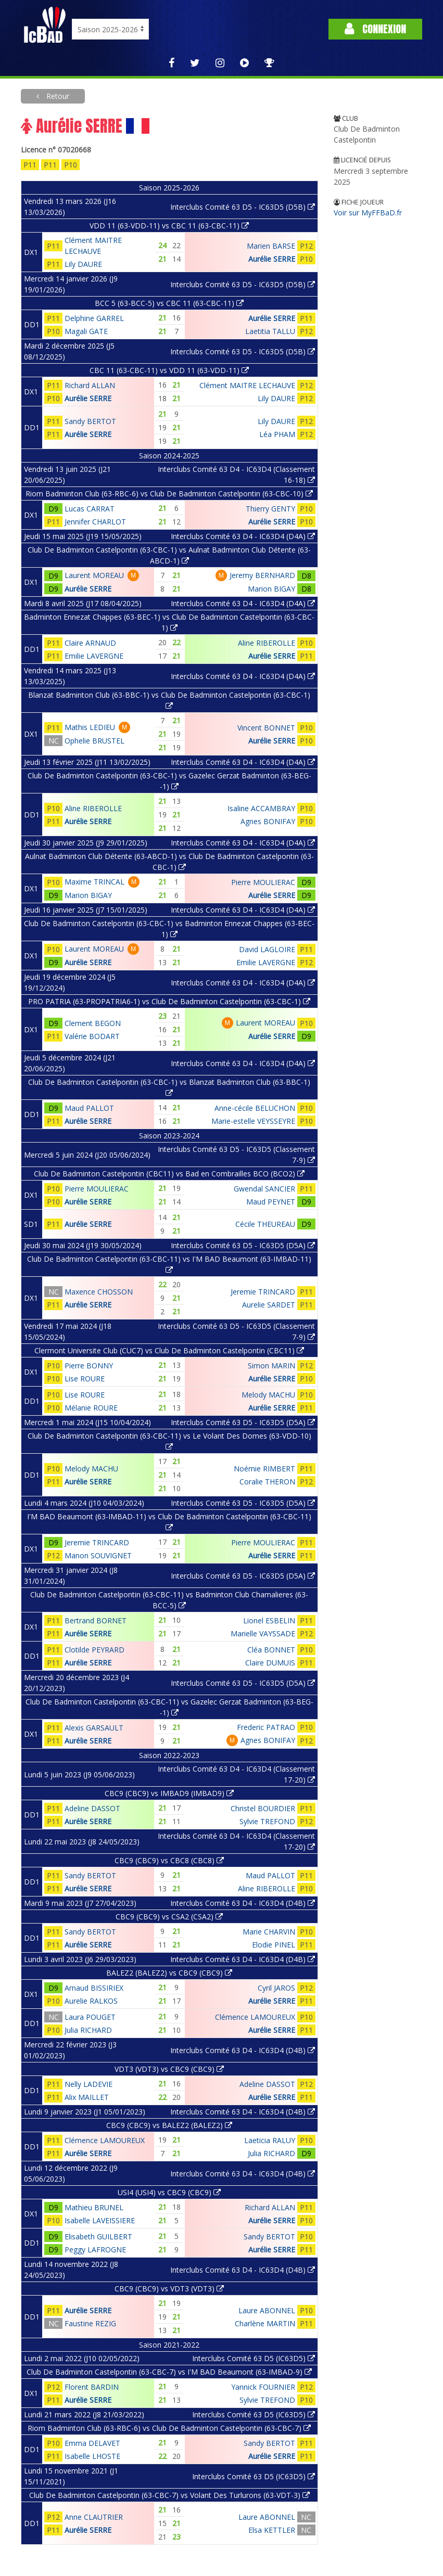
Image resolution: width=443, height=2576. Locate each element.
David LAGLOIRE (267, 949)
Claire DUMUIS (270, 1663)
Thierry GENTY (270, 509)
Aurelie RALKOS (91, 2001)
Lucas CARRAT (90, 509)
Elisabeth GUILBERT (98, 2236)
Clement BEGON (93, 1023)
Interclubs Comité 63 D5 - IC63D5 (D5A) (243, 1245)
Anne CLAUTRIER (94, 2517)
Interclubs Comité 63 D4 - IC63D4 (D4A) (243, 536)
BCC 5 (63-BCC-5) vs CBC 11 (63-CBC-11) (169, 303)
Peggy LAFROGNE (95, 2249)
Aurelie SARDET (268, 1305)
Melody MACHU (268, 1395)
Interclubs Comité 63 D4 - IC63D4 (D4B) (242, 1903)
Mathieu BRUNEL (94, 2207)
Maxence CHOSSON (99, 1292)
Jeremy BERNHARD (262, 575)
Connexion (375, 29)
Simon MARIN (271, 1365)
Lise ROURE (85, 1378)
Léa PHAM (277, 434)
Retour (56, 96)
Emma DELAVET (92, 2443)
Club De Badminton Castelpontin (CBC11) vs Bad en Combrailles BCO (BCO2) (169, 1173)
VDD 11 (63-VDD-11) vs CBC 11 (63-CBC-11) (169, 225)
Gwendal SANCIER (264, 1189)
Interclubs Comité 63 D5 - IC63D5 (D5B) (242, 207)
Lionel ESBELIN (269, 1620)
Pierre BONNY (89, 1365)
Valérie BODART (92, 1036)
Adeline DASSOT (92, 1808)
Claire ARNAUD (90, 643)
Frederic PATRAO (266, 1727)
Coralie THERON (267, 1481)
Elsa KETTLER (271, 2530)
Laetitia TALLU (270, 331)
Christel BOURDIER (263, 1808)
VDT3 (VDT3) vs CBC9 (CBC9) (169, 2069)
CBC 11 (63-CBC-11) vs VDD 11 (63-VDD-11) (169, 370)
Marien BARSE (271, 246)
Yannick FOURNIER (263, 2387)
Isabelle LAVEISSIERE (100, 2220)
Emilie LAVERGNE (94, 656)
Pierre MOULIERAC (263, 882)
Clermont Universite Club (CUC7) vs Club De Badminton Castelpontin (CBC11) (169, 1350)
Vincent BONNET (266, 728)
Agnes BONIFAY (268, 821)
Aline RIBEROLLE (266, 643)
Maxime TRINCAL (94, 882)
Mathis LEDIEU (90, 727)
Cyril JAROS (276, 1988)
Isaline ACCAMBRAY (261, 808)
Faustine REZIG (90, 2323)
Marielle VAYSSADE (263, 1633)
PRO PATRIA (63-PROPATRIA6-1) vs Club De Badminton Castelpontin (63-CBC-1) (169, 1001)
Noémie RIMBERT (264, 1468)
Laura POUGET (90, 2017)
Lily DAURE (83, 264)
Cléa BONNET (271, 1650)
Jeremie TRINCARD (263, 1292)
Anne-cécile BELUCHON (254, 1108)
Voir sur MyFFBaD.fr (368, 212)
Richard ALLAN (90, 385)
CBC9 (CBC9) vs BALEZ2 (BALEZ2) (169, 2125)
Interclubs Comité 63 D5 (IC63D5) (253, 2358)
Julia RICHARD (88, 2030)
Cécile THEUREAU (265, 1224)
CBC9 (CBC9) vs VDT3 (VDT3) (169, 2288)
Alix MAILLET (87, 2097)
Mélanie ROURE (91, 1408)
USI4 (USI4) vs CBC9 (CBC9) (169, 2192)
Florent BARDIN (92, 2387)
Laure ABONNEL (266, 2310)
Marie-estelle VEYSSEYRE (253, 1121)
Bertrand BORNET (95, 1620)
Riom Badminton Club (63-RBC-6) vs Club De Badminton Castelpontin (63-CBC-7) (169, 2428)
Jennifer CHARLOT (95, 522)
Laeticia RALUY (269, 2140)
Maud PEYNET (270, 1202)
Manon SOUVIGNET (98, 1555)
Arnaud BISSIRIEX (94, 1988)
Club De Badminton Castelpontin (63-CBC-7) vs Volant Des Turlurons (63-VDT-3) (169, 2495)
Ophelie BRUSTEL (94, 741)
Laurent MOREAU (94, 575)
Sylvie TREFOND (267, 1821)
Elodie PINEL (273, 1945)
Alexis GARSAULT (94, 1728)
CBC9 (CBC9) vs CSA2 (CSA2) (169, 1916)
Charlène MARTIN (265, 2323)
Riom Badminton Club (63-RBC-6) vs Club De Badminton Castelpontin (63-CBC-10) (169, 493)
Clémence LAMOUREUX (255, 2017)
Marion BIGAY (271, 589)
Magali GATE (86, 331)
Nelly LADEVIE (88, 2084)
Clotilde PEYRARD (94, 1650)
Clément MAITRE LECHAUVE (247, 385)
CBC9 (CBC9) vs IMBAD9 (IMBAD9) (169, 1793)
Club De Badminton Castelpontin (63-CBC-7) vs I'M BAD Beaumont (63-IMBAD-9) (169, 2372)
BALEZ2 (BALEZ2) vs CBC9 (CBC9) (169, 1973)
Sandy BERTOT (90, 421)
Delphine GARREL (94, 318)
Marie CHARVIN (269, 1932)
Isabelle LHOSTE (92, 2456)
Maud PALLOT (89, 1108)
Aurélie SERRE (271, 259)
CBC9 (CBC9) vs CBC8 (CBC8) (169, 1860)
